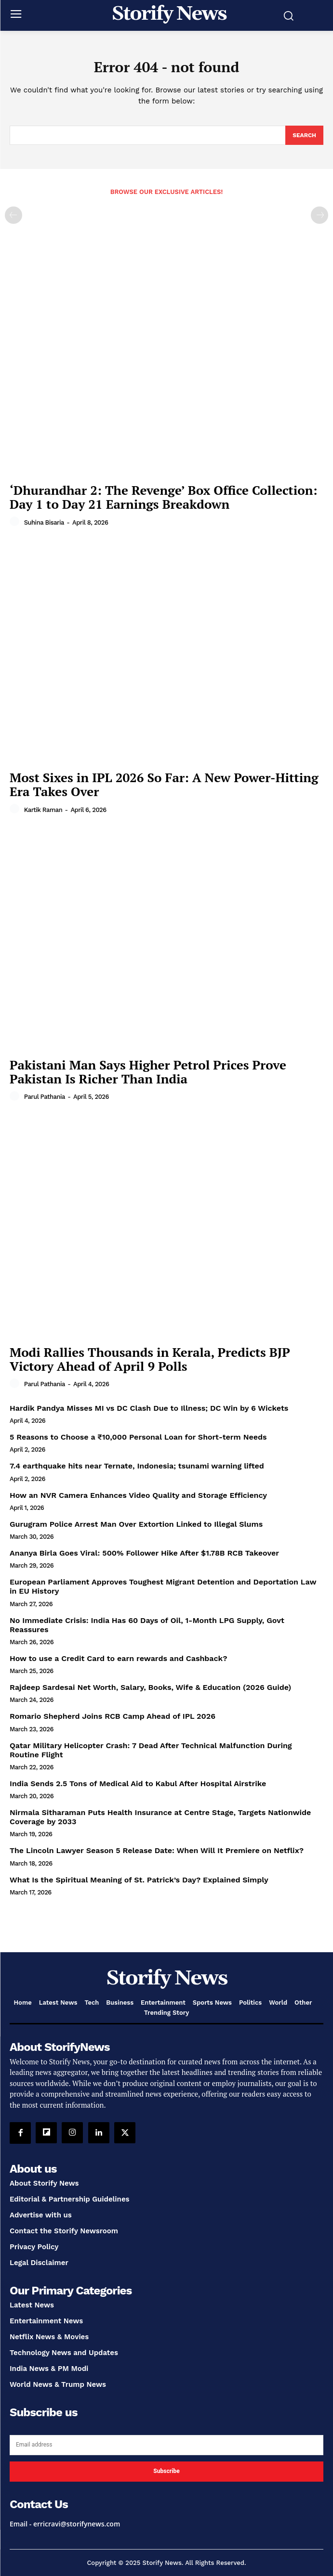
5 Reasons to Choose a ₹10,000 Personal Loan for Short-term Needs (138, 1437)
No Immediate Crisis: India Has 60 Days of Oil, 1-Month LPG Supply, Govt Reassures (147, 1625)
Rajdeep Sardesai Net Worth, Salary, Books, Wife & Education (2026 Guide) (150, 1687)
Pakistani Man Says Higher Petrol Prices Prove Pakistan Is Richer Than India (148, 1071)
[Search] (304, 135)
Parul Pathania (44, 1096)
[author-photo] (16, 521)
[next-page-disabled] (319, 215)
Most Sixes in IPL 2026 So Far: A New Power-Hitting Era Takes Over (164, 784)
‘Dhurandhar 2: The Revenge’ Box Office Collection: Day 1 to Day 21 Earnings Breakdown (163, 497)
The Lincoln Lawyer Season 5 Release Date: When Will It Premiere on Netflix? (157, 1850)
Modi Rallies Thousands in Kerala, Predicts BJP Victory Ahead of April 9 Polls (150, 1359)
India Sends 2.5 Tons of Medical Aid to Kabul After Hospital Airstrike (138, 1783)
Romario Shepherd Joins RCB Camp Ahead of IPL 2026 (112, 1716)
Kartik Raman (43, 809)
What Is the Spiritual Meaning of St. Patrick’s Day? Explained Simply (139, 1879)
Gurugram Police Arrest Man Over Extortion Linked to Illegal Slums (136, 1524)
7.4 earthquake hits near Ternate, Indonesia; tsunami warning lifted (137, 1465)
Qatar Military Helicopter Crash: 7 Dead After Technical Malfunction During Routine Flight (151, 1750)
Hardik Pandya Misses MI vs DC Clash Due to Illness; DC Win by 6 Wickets (149, 1408)
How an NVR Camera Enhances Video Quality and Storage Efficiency (138, 1495)
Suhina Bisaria (44, 522)
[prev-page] (13, 215)
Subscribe (166, 2471)
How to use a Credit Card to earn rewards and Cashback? (118, 1658)
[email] (166, 2445)
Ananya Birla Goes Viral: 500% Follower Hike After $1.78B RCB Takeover (144, 1553)
